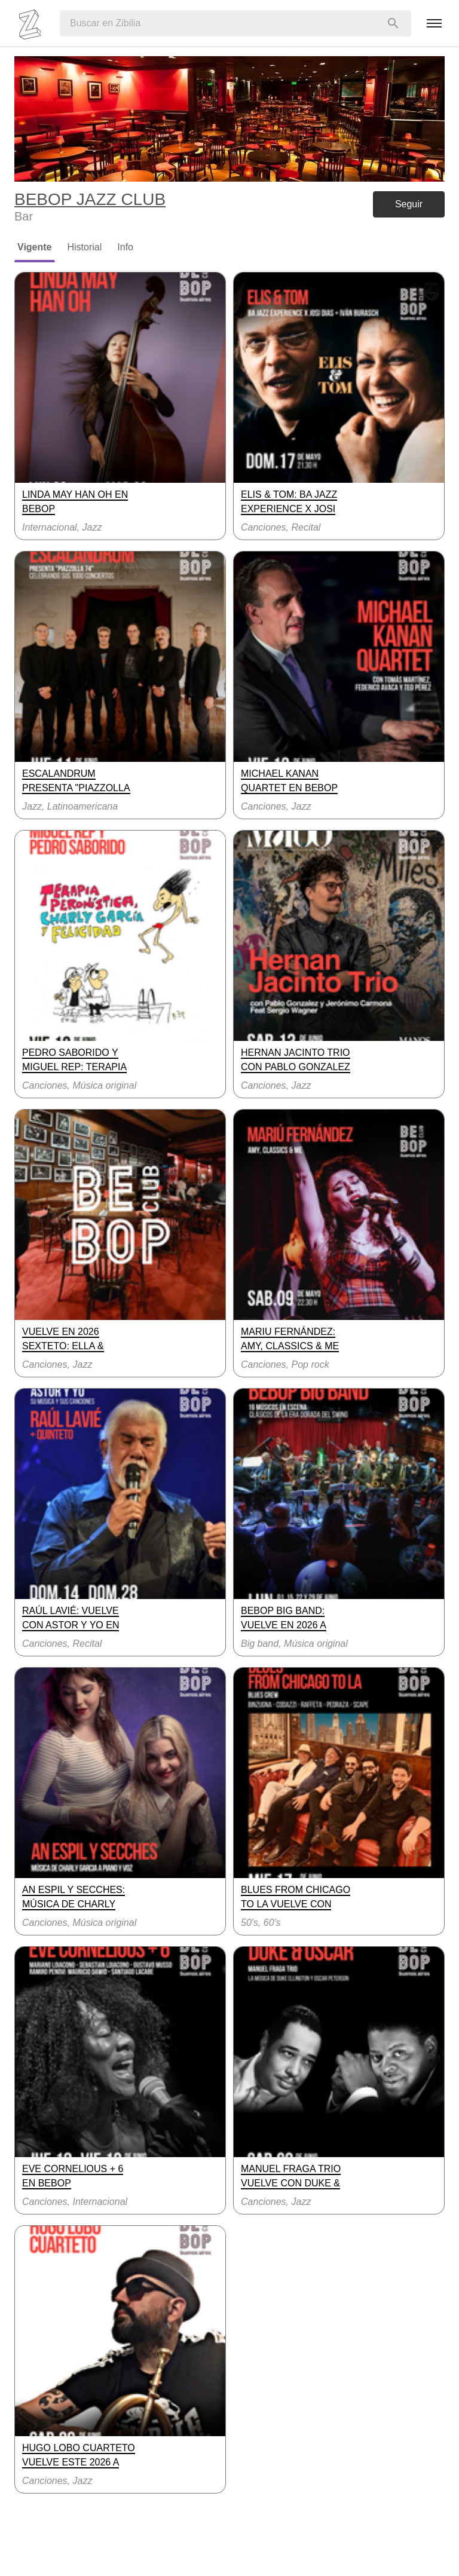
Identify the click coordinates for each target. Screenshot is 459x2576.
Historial (85, 247)
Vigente (34, 247)
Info (125, 247)
